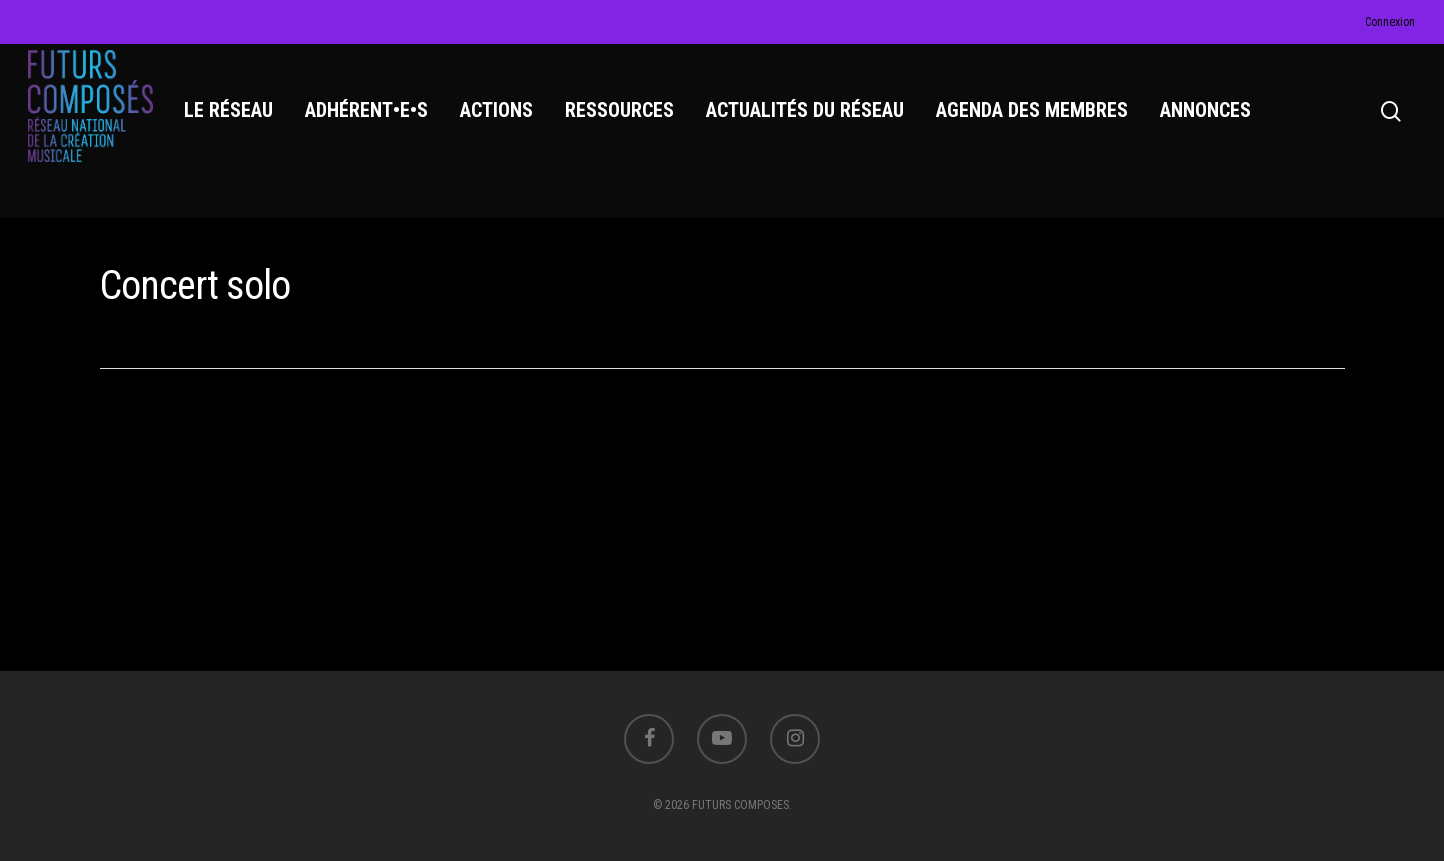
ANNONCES (1210, 121)
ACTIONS (501, 121)
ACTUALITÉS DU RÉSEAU (810, 121)
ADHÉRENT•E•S (371, 121)
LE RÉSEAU (233, 121)
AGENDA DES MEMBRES (1037, 121)
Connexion (1390, 22)
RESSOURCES (624, 121)
